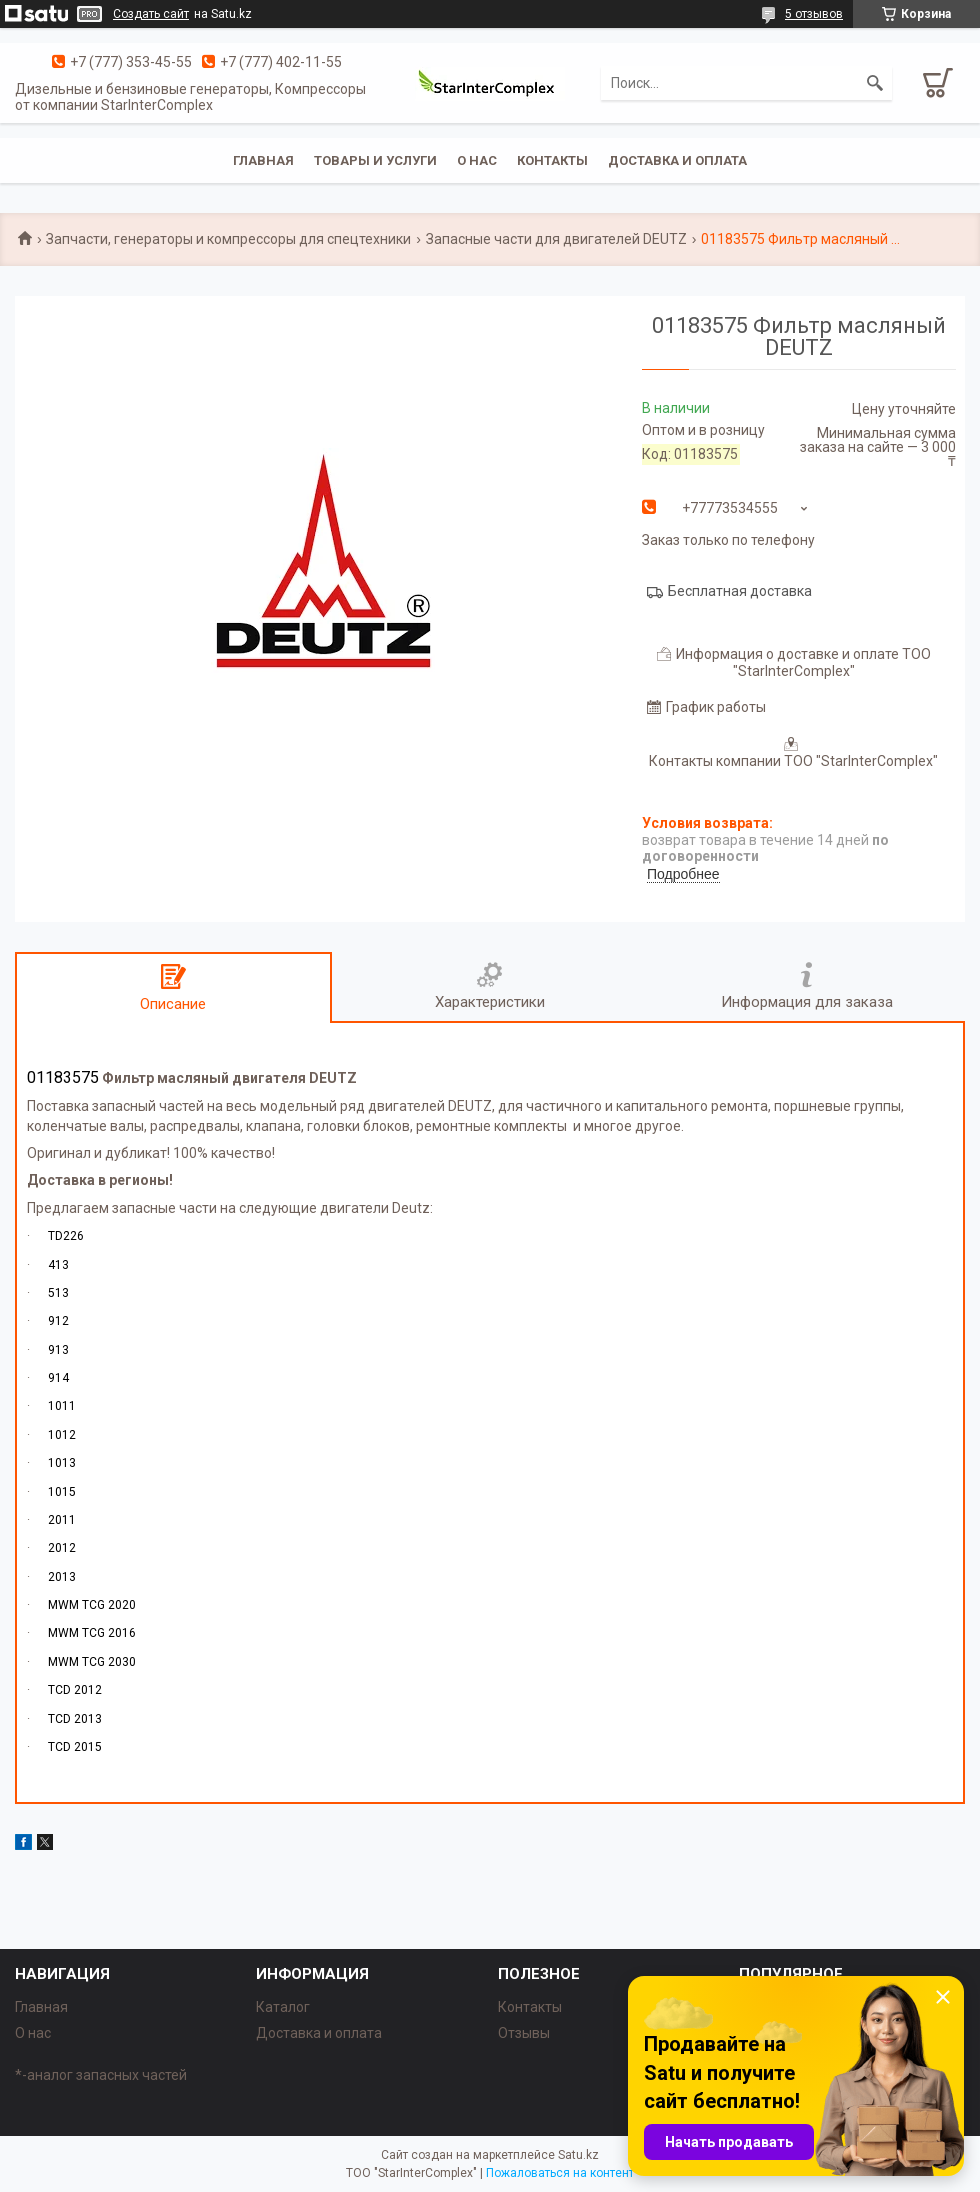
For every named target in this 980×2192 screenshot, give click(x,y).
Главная (263, 160)
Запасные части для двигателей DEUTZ (556, 239)
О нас (477, 160)
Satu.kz (578, 2155)
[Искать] (875, 83)
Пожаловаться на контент (560, 2173)
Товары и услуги (375, 160)
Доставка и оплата (677, 160)
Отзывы (524, 2033)
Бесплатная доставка (740, 591)
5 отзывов (814, 14)
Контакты (552, 160)
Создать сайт (151, 14)
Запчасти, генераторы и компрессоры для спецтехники (228, 239)
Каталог (283, 2007)
